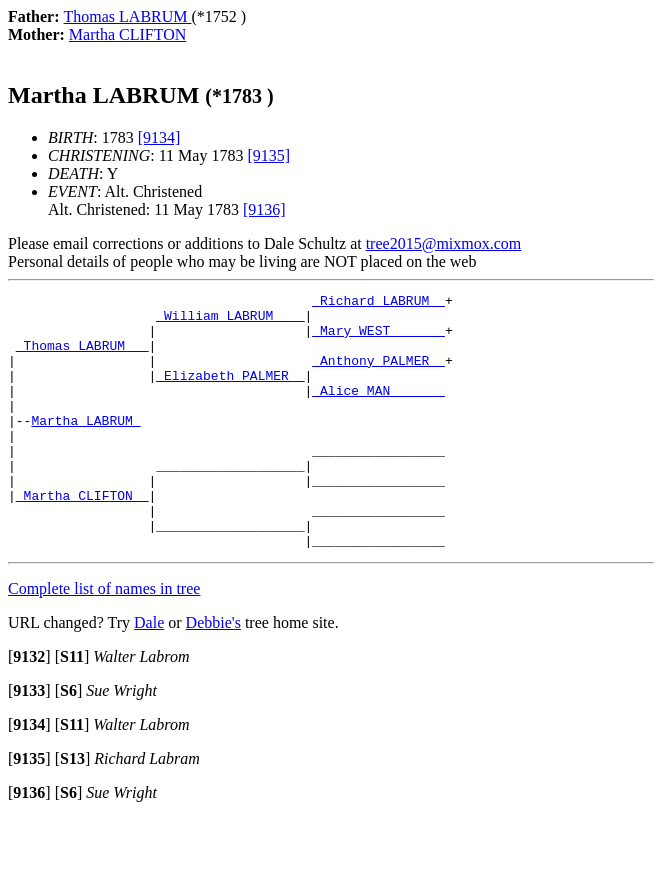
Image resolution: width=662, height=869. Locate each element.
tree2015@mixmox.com (444, 243)
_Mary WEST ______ (378, 339)
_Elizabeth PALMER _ (230, 393)
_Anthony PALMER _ (378, 375)
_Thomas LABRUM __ (82, 357)
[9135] (268, 155)
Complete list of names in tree (104, 639)
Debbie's (213, 673)
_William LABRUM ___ (230, 321)
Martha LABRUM (85, 447)
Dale (149, 673)
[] (29, 707)
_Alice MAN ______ (378, 411)
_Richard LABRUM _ (378, 303)
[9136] (264, 209)
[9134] (159, 137)
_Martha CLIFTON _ (82, 537)
